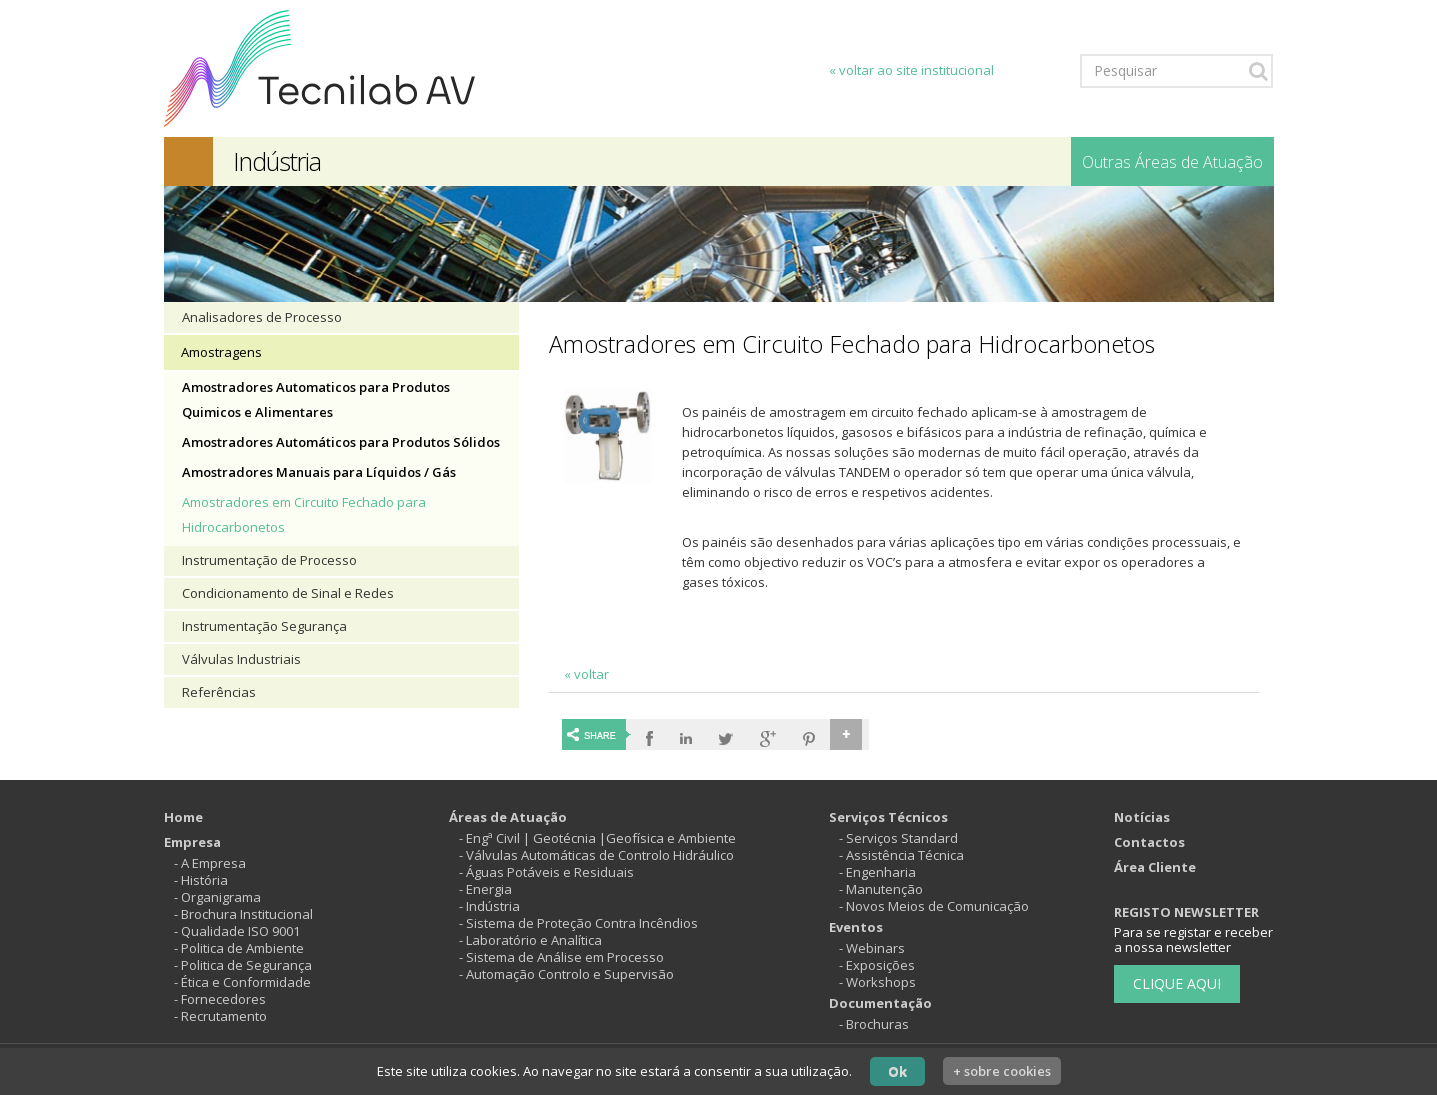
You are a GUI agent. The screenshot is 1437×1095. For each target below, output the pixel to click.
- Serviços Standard (898, 838)
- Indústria (489, 906)
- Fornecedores (220, 999)
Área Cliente (1155, 867)
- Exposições (877, 965)
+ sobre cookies (1002, 1071)
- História (201, 880)
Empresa (192, 842)
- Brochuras (874, 1024)
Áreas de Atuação (508, 817)
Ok (897, 1071)
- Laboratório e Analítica (530, 940)
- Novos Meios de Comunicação (934, 906)
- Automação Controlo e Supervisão (566, 974)
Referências (219, 692)
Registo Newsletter (1186, 912)
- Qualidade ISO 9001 (237, 931)
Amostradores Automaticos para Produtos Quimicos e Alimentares (316, 399)
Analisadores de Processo (262, 317)
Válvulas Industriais (241, 659)
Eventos (856, 927)
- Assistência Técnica (901, 855)
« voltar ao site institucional (911, 70)
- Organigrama (217, 897)
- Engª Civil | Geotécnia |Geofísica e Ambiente (597, 838)
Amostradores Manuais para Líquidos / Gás (319, 472)
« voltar (586, 674)
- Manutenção (881, 889)
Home (183, 817)
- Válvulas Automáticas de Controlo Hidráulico (596, 855)
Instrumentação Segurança (264, 626)
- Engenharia (877, 872)
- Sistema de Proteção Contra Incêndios (578, 923)
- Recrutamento (220, 1016)
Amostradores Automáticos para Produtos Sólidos (341, 442)
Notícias (1142, 817)
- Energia (485, 889)
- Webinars (872, 948)
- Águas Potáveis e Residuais (546, 872)
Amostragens (221, 352)
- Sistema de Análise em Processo (561, 957)
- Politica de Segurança (243, 965)
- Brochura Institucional (243, 914)
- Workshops (877, 982)
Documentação (880, 1003)
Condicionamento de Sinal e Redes (288, 593)
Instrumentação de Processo (269, 560)
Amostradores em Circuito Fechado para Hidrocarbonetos (304, 514)
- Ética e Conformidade (242, 982)
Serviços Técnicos (888, 817)
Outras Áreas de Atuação (1172, 162)
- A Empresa (210, 863)
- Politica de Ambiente (239, 948)
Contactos (1149, 842)
